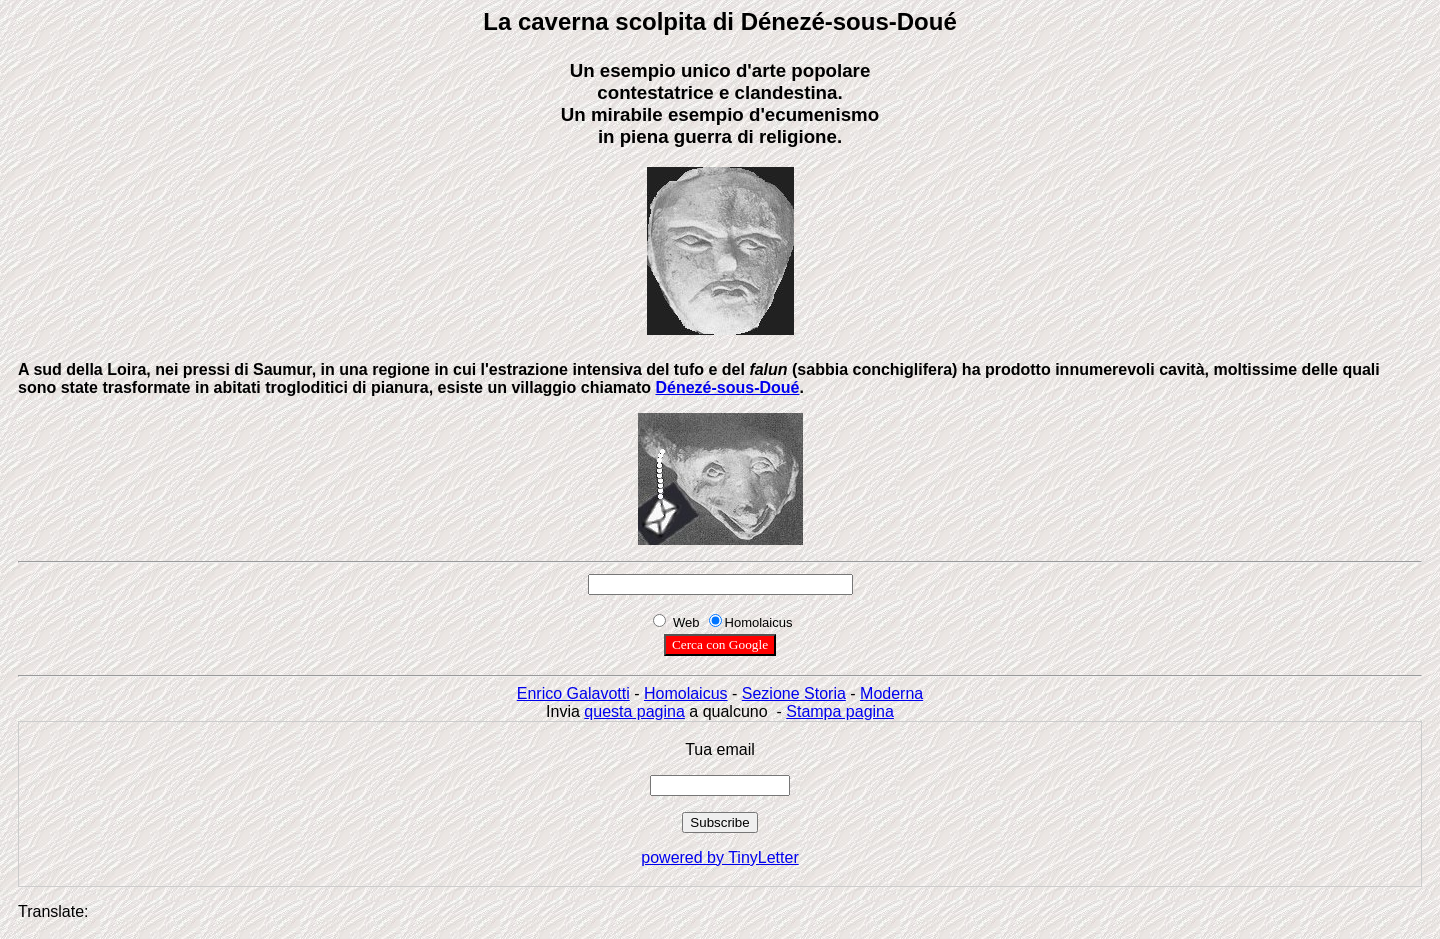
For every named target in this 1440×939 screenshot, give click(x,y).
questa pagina (634, 711)
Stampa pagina (840, 711)
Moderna (891, 693)
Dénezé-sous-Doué (727, 387)
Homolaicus (686, 693)
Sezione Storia (794, 693)
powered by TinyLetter (719, 857)
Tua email (720, 749)
